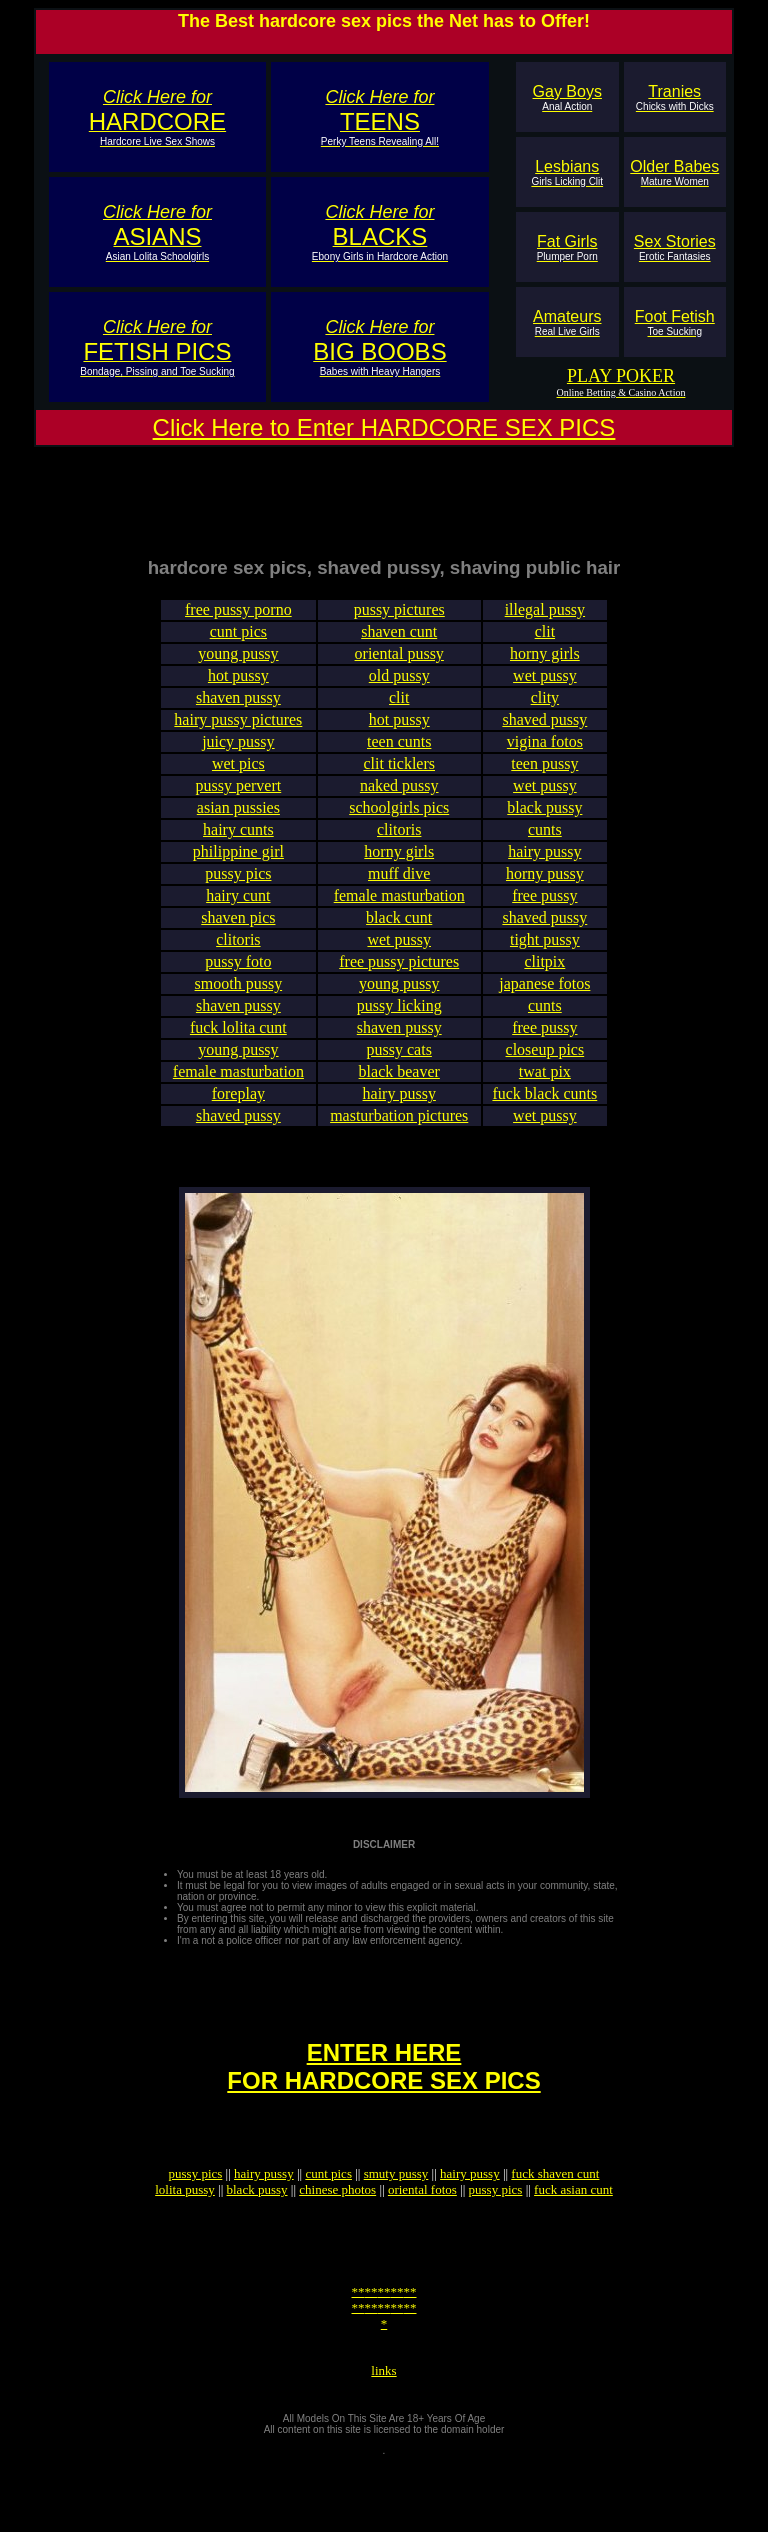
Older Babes (674, 172)
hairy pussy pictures (238, 734)
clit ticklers (399, 778)
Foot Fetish (675, 322)
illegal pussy (545, 624)
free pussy (544, 910)
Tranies (675, 97)
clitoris (399, 844)
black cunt (399, 932)
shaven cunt (399, 646)
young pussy (238, 668)
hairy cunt (238, 910)
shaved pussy (544, 734)
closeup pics (545, 1064)
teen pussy (544, 778)
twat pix (545, 1086)
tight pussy (545, 954)
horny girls (545, 668)
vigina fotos (545, 756)
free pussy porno (238, 624)
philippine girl (238, 866)
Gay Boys (567, 97)
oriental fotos (422, 2231)
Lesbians (567, 172)
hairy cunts (238, 844)
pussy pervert (238, 800)
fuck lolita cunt (238, 1042)
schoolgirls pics (399, 822)
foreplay (238, 1108)
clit (545, 646)
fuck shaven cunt (555, 2215)
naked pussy (399, 800)
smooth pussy (239, 998)
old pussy (399, 690)
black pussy (544, 822)
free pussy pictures (399, 976)
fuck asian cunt (573, 2231)
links (383, 2433)
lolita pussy (185, 2231)
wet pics (238, 778)
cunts (545, 844)
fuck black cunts (544, 1108)
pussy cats (399, 1064)
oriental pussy (399, 668)
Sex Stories (675, 247)
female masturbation (399, 910)
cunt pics (238, 646)
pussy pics (238, 888)
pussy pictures (399, 624)
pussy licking (399, 1020)
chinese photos (337, 2231)
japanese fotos (544, 998)
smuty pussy (396, 2215)
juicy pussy (238, 756)
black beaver (399, 1086)
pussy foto (238, 976)
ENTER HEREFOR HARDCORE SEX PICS (383, 2099)
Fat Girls (567, 247)
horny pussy (545, 888)
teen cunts (399, 756)
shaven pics (238, 932)
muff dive (399, 888)
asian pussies (238, 822)
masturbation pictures (399, 1130)
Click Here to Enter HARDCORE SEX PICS (384, 427)
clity (545, 712)
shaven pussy (238, 712)
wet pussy (545, 690)
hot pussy (238, 690)
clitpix (544, 976)
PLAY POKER (621, 376)
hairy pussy (544, 866)
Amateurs (567, 322)
